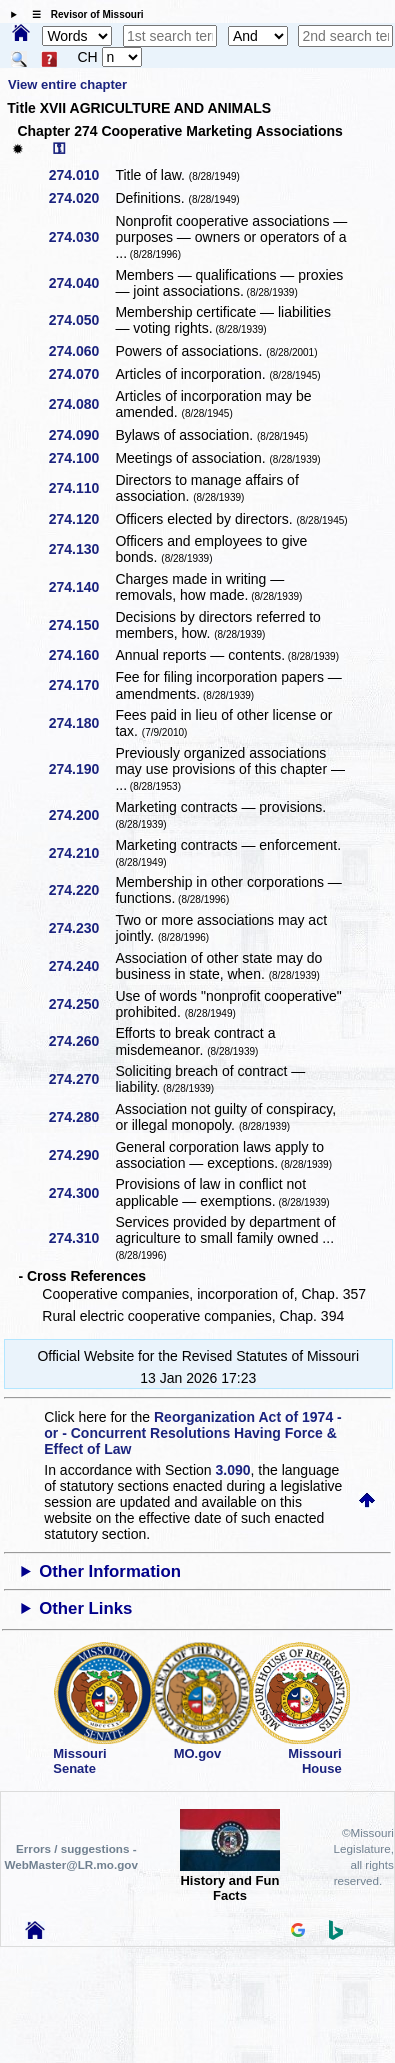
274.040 (81, 283)
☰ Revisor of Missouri (83, 14)
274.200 (81, 815)
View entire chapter (67, 84)
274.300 (81, 1193)
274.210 (81, 853)
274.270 (81, 1079)
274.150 (81, 625)
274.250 (81, 1004)
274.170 (81, 685)
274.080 (81, 404)
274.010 (81, 175)
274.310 (81, 1238)
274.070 (81, 374)
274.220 (81, 890)
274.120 (81, 519)
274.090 (81, 435)
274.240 (81, 966)
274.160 (81, 655)
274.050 (81, 320)
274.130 (81, 549)
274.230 (81, 928)
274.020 (81, 198)
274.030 (81, 237)
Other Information (110, 1571)
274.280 (81, 1117)
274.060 (81, 351)
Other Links (85, 1608)
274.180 (81, 723)
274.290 (81, 1155)
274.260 (81, 1041)
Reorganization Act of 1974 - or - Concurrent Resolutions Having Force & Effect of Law (192, 1433)
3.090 (233, 1470)
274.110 (81, 488)
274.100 (81, 458)
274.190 (81, 769)
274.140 (81, 587)
